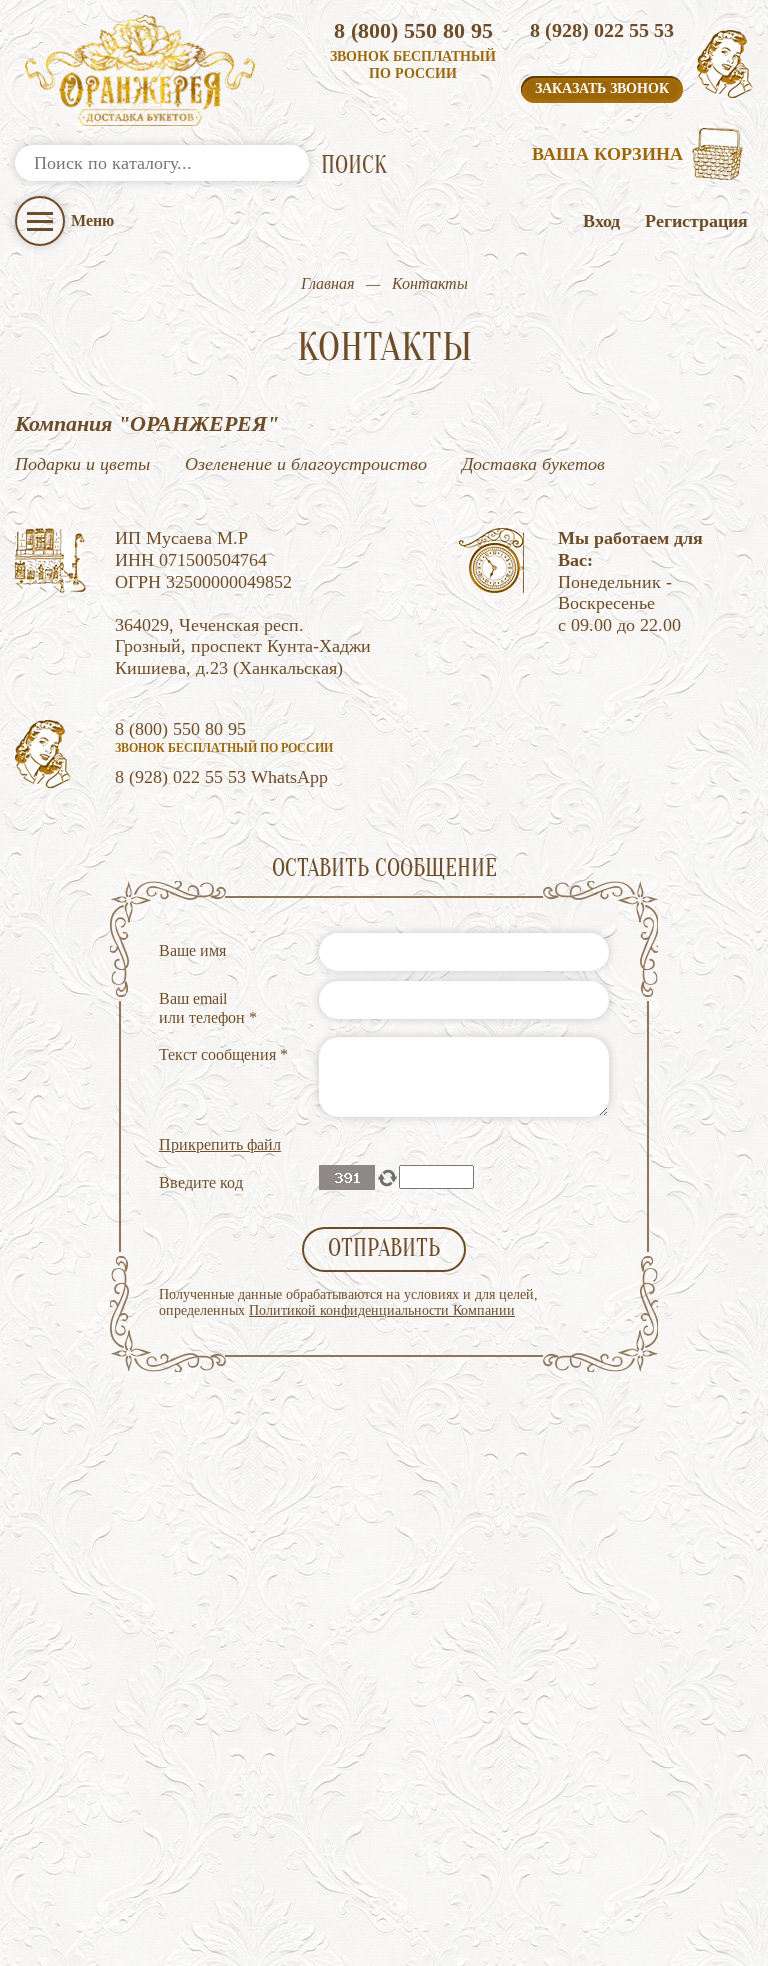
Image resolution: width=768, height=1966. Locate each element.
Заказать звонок (602, 88)
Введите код (201, 1182)
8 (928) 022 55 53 (602, 30)
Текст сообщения (223, 1054)
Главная (327, 283)
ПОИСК (354, 165)
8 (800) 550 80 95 (413, 30)
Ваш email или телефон (208, 1008)
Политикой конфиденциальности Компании (382, 1310)
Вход (601, 221)
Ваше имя (192, 950)
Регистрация (696, 221)
